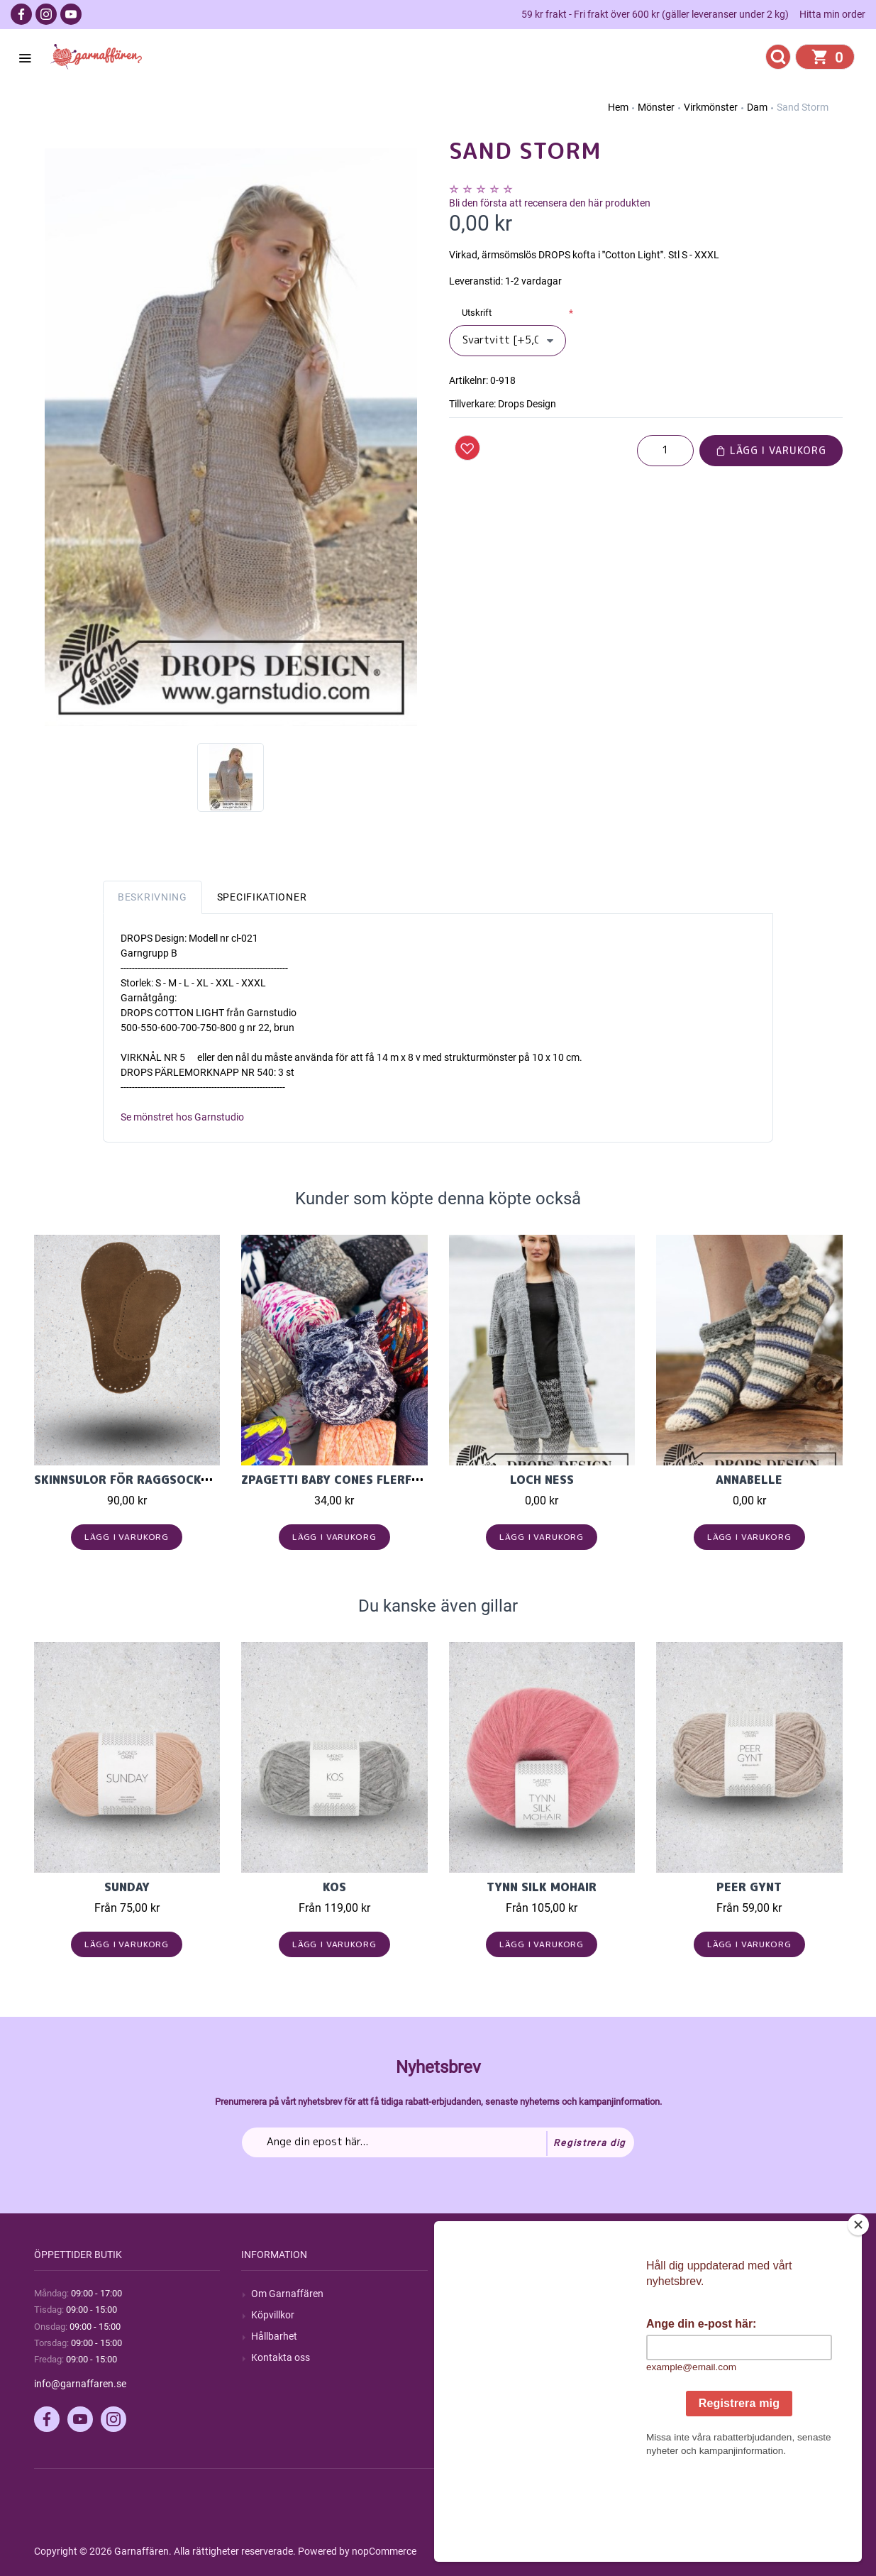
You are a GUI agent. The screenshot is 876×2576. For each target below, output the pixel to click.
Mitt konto (688, 2293)
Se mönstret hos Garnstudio (182, 1117)
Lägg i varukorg (771, 450)
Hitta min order (832, 14)
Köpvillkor (272, 2315)
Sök (467, 2293)
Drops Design (527, 403)
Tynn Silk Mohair (542, 1887)
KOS (334, 1887)
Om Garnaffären (287, 2293)
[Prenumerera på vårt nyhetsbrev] (438, 2142)
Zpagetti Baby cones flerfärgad (346, 1479)
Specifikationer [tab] (262, 897)
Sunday (127, 1887)
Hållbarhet (274, 2336)
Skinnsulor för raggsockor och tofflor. (170, 1479)
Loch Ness (542, 1479)
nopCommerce (384, 2551)
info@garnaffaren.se (80, 2383)
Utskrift (477, 312)
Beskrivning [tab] (152, 897)
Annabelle (749, 1479)
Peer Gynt (749, 1887)
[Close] (861, 2313)
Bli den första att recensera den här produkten (549, 203)
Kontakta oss (280, 2357)
